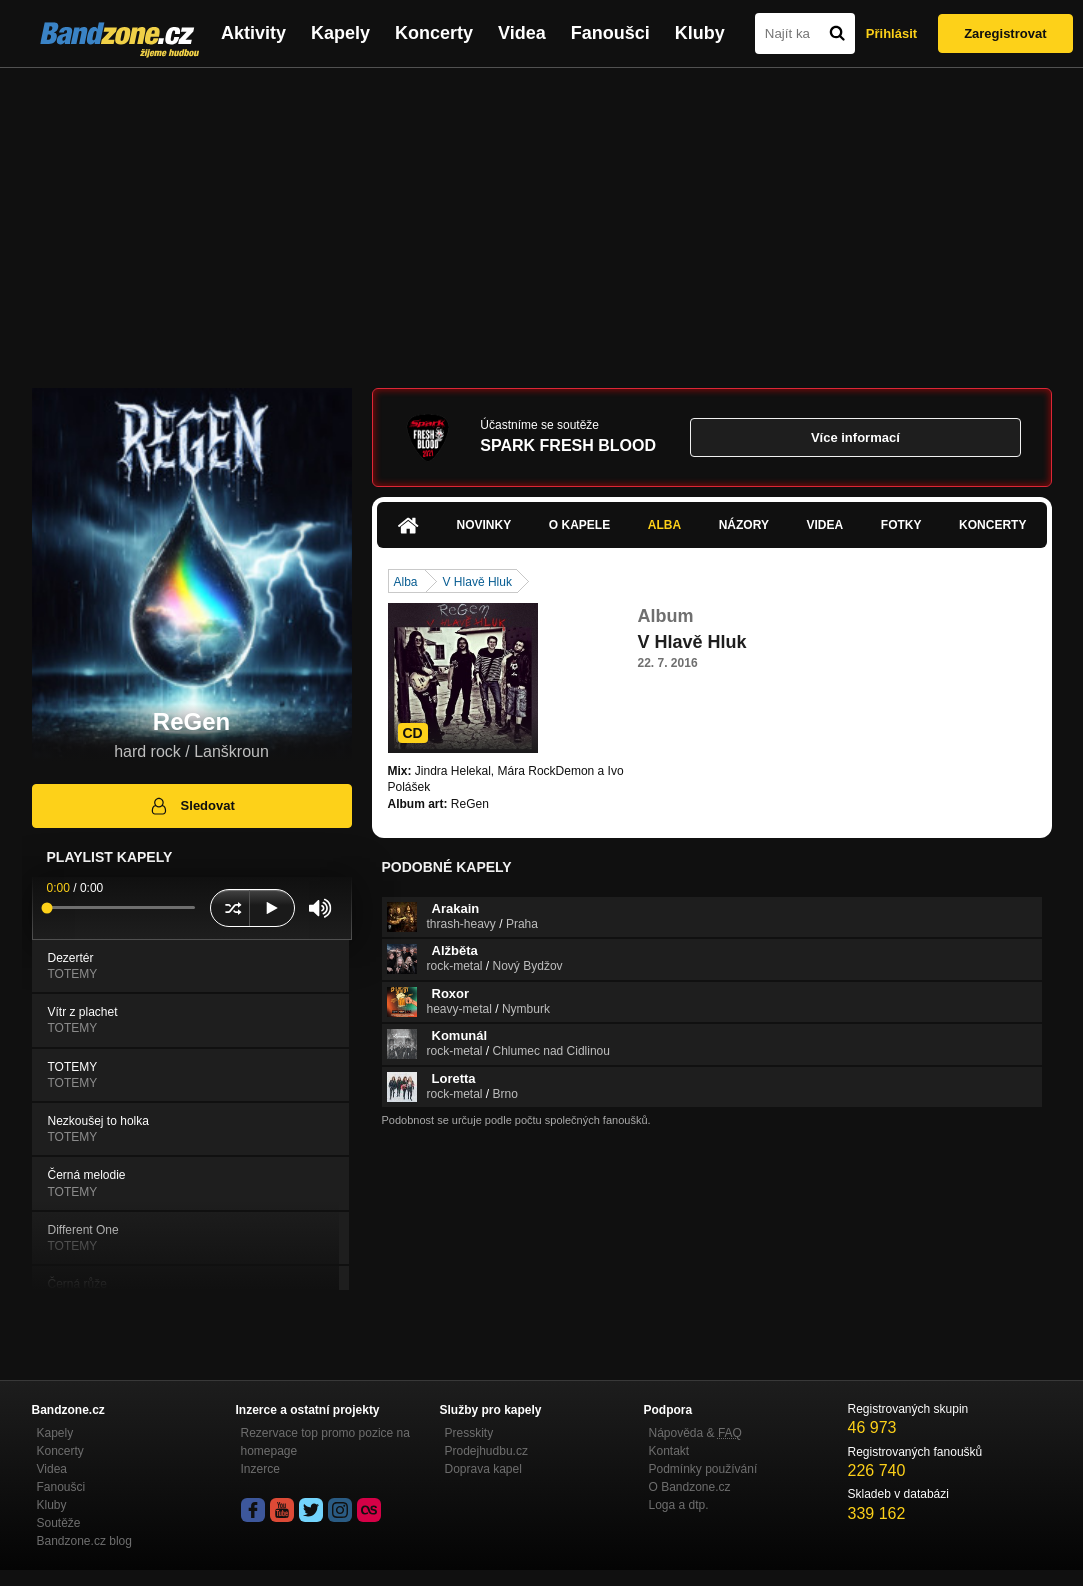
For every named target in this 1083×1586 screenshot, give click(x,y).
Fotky (901, 525)
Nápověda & (695, 1433)
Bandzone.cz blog (84, 1541)
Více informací (855, 437)
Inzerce (260, 1469)
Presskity (469, 1433)
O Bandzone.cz (690, 1487)
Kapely (340, 33)
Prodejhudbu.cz (486, 1451)
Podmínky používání (703, 1469)
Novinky (484, 525)
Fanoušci (610, 33)
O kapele (579, 525)
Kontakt (669, 1451)
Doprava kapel (483, 1469)
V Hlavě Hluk (477, 582)
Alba (664, 525)
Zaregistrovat (1005, 33)
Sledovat (191, 806)
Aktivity (253, 33)
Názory (744, 525)
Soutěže (59, 1523)
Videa (522, 33)
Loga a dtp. (679, 1505)
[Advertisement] (541, 218)
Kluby (700, 33)
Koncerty (434, 33)
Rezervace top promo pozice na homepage (325, 1442)
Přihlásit (891, 33)
